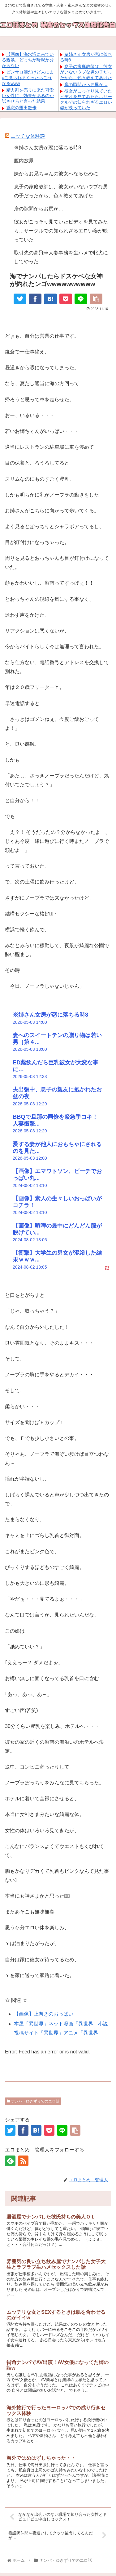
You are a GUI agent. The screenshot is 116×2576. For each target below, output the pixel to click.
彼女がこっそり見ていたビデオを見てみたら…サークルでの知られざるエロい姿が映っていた (61, 230)
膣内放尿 (24, 160)
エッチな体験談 (28, 136)
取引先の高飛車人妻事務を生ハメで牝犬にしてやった (61, 257)
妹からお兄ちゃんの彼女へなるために (56, 173)
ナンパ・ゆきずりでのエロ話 (33, 2101)
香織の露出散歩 (21, 107)
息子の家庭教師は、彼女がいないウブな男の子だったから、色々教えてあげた (86, 72)
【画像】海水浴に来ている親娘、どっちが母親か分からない (28, 60)
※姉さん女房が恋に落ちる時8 (47, 147)
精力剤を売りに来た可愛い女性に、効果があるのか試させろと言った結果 (28, 96)
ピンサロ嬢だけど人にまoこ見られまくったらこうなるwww (28, 78)
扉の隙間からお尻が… (86, 84)
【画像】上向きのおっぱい (43, 2013)
